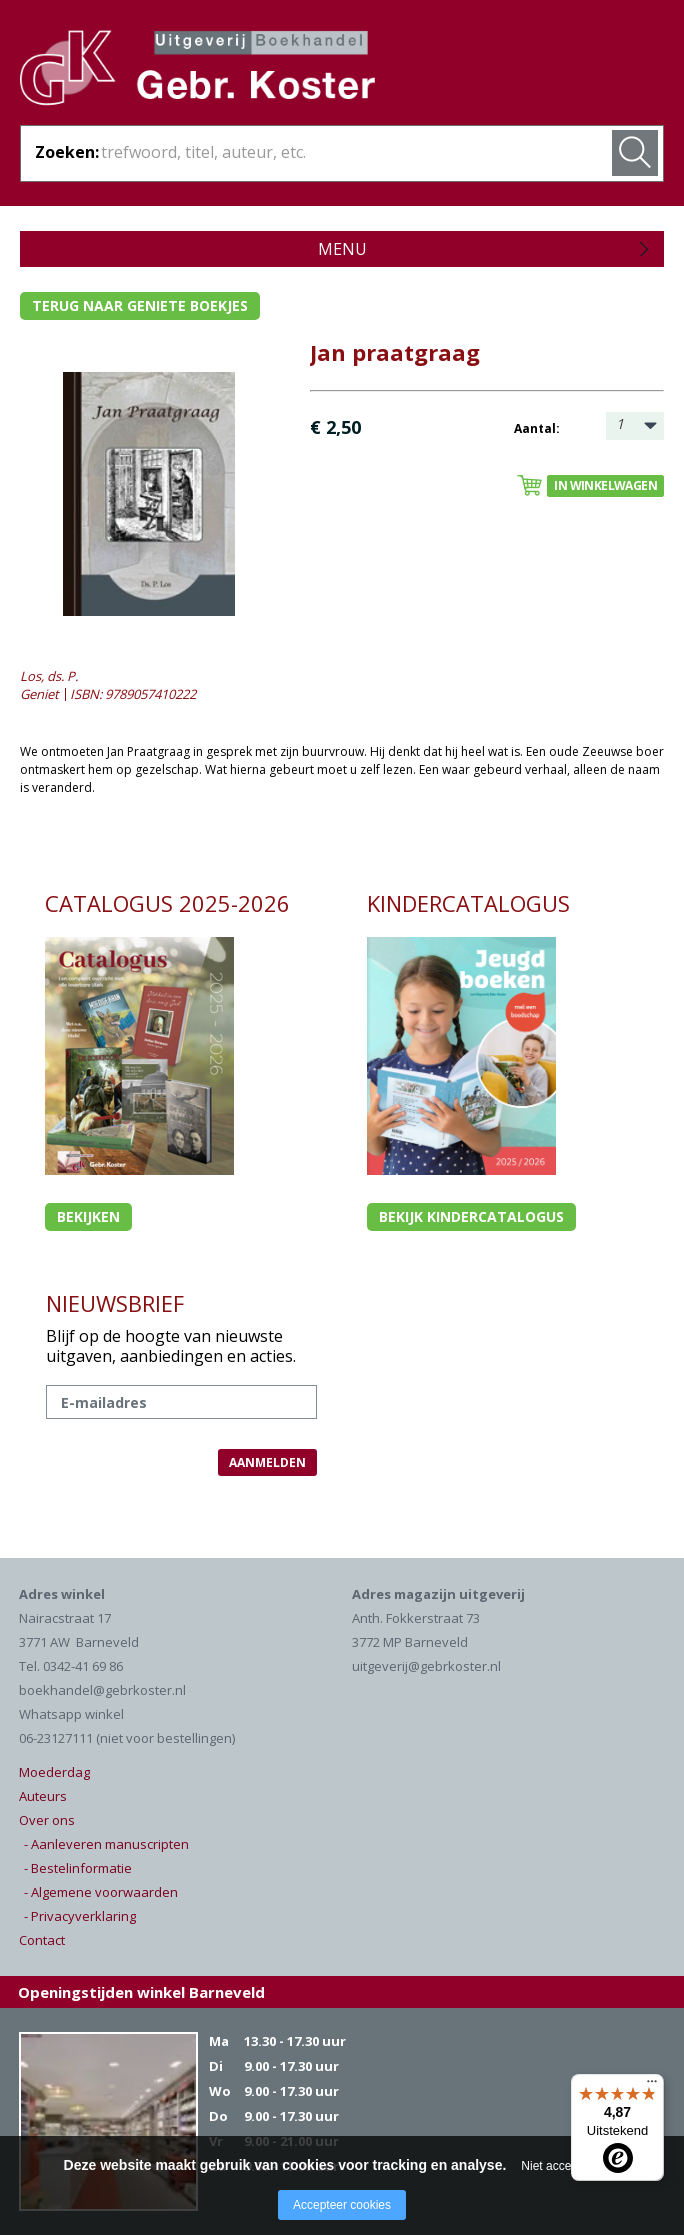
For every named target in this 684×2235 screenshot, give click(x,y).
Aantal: (537, 428)
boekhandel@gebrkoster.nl (102, 1690)
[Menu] (652, 2086)
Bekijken (88, 1216)
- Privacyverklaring (80, 1916)
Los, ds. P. (49, 676)
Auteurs (43, 1796)
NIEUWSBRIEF (115, 1303)
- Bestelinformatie (78, 1868)
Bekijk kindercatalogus (471, 1216)
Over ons (47, 1820)
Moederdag (54, 1772)
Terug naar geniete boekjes (140, 305)
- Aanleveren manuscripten (106, 1844)
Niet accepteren (563, 2166)
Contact (42, 1940)
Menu (342, 249)
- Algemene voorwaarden (101, 1892)
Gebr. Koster (197, 71)
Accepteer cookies (342, 2205)
